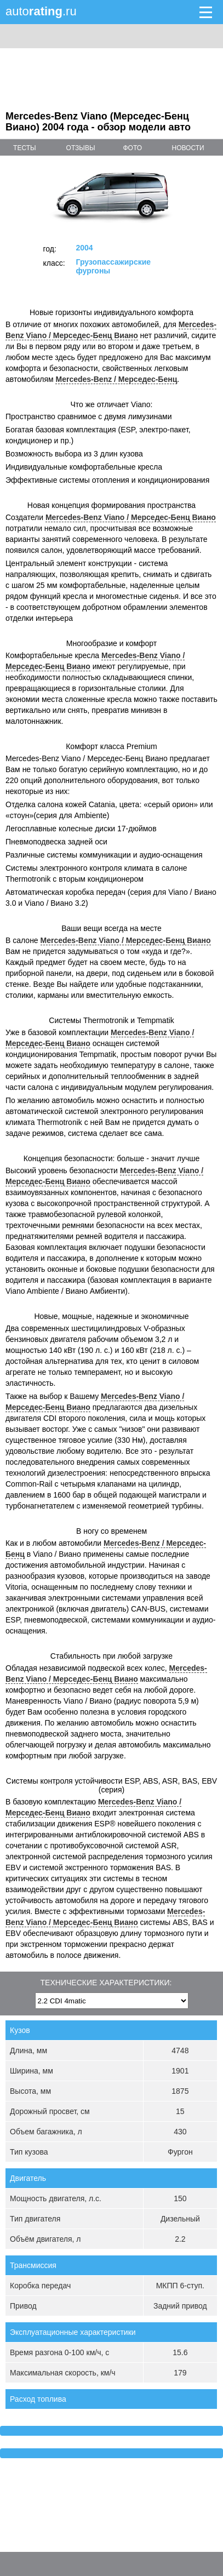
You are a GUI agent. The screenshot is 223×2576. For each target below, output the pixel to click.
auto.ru (41, 11)
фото (132, 148)
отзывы (80, 148)
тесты (24, 148)
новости (187, 148)
